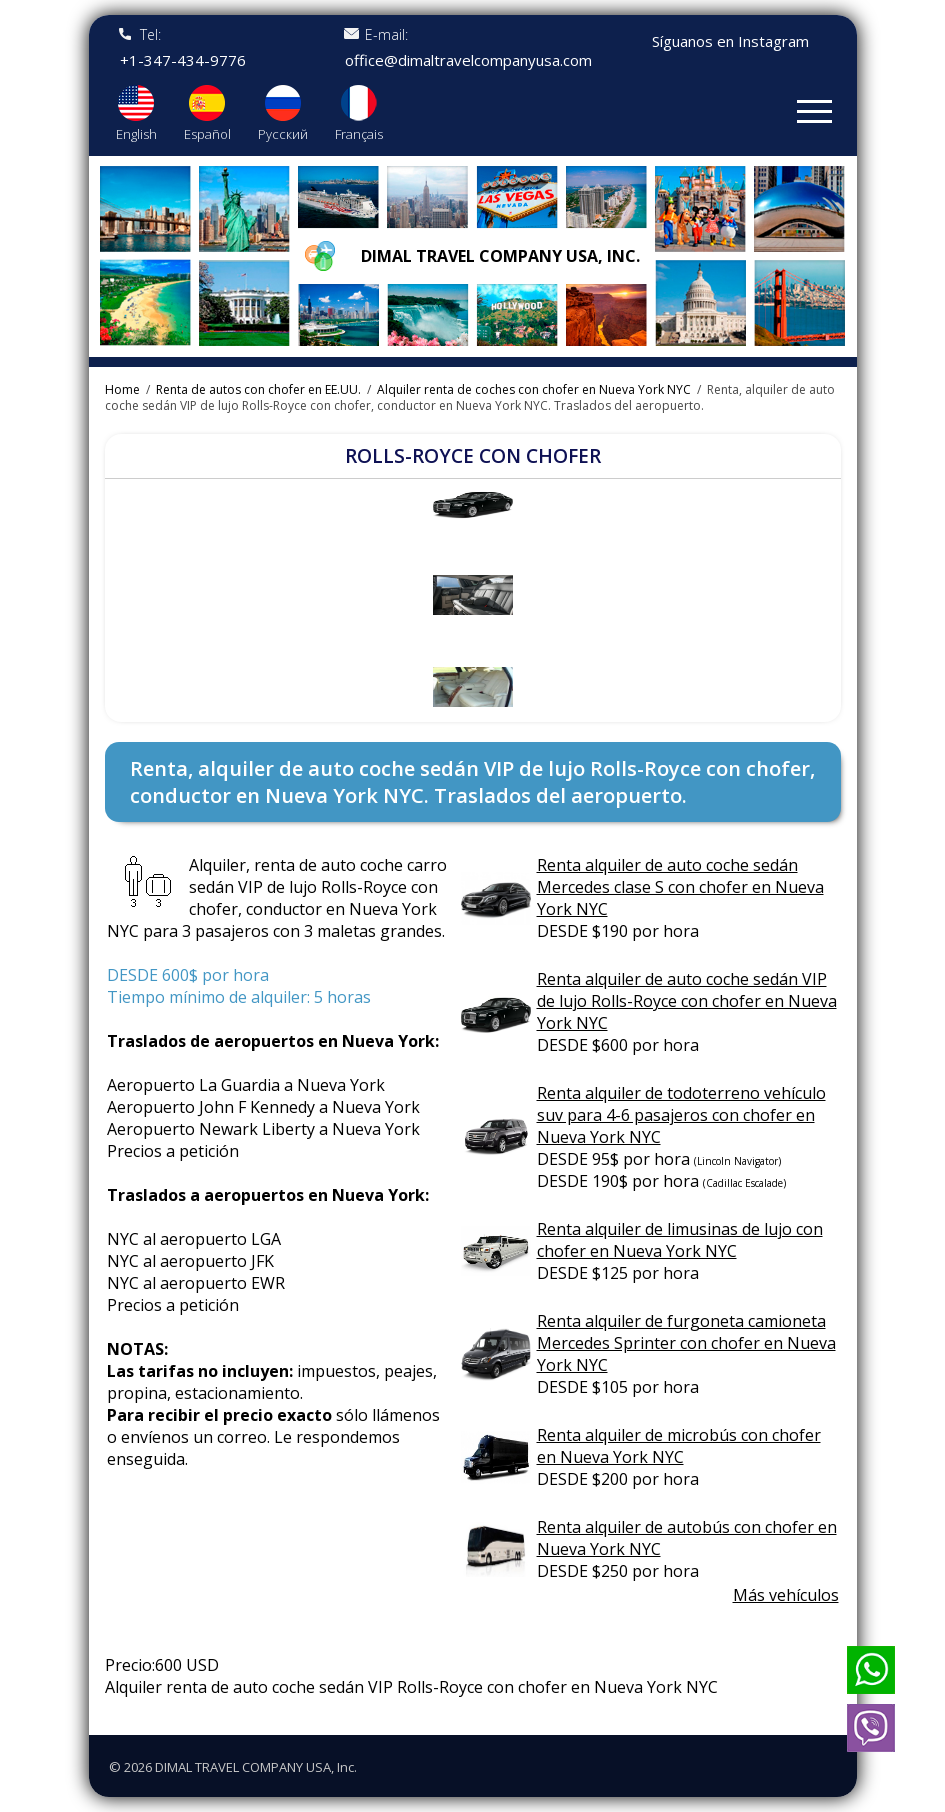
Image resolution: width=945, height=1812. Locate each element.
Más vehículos (786, 1595)
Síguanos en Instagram (730, 41)
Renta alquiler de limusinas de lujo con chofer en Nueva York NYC (680, 1240)
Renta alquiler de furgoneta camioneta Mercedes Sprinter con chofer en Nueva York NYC (686, 1343)
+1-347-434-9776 (183, 60)
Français (359, 134)
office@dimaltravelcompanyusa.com (468, 60)
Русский (283, 134)
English (136, 134)
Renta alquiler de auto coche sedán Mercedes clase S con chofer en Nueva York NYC (680, 887)
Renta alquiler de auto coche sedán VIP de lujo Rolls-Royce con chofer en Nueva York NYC (687, 1001)
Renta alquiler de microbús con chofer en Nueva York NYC (679, 1446)
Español (207, 134)
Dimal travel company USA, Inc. (500, 256)
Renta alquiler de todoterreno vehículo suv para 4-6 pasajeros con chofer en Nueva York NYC (681, 1115)
